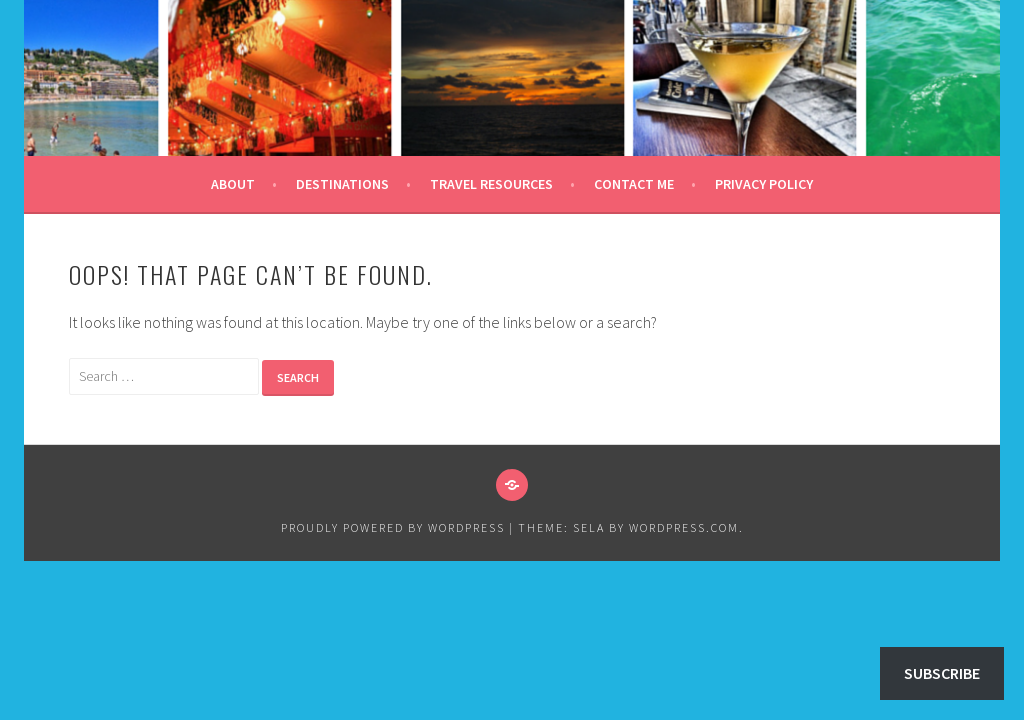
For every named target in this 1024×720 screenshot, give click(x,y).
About (233, 184)
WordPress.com (684, 527)
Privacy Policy (764, 184)
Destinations (342, 184)
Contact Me (634, 184)
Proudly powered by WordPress (393, 527)
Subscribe (942, 673)
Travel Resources (491, 184)
